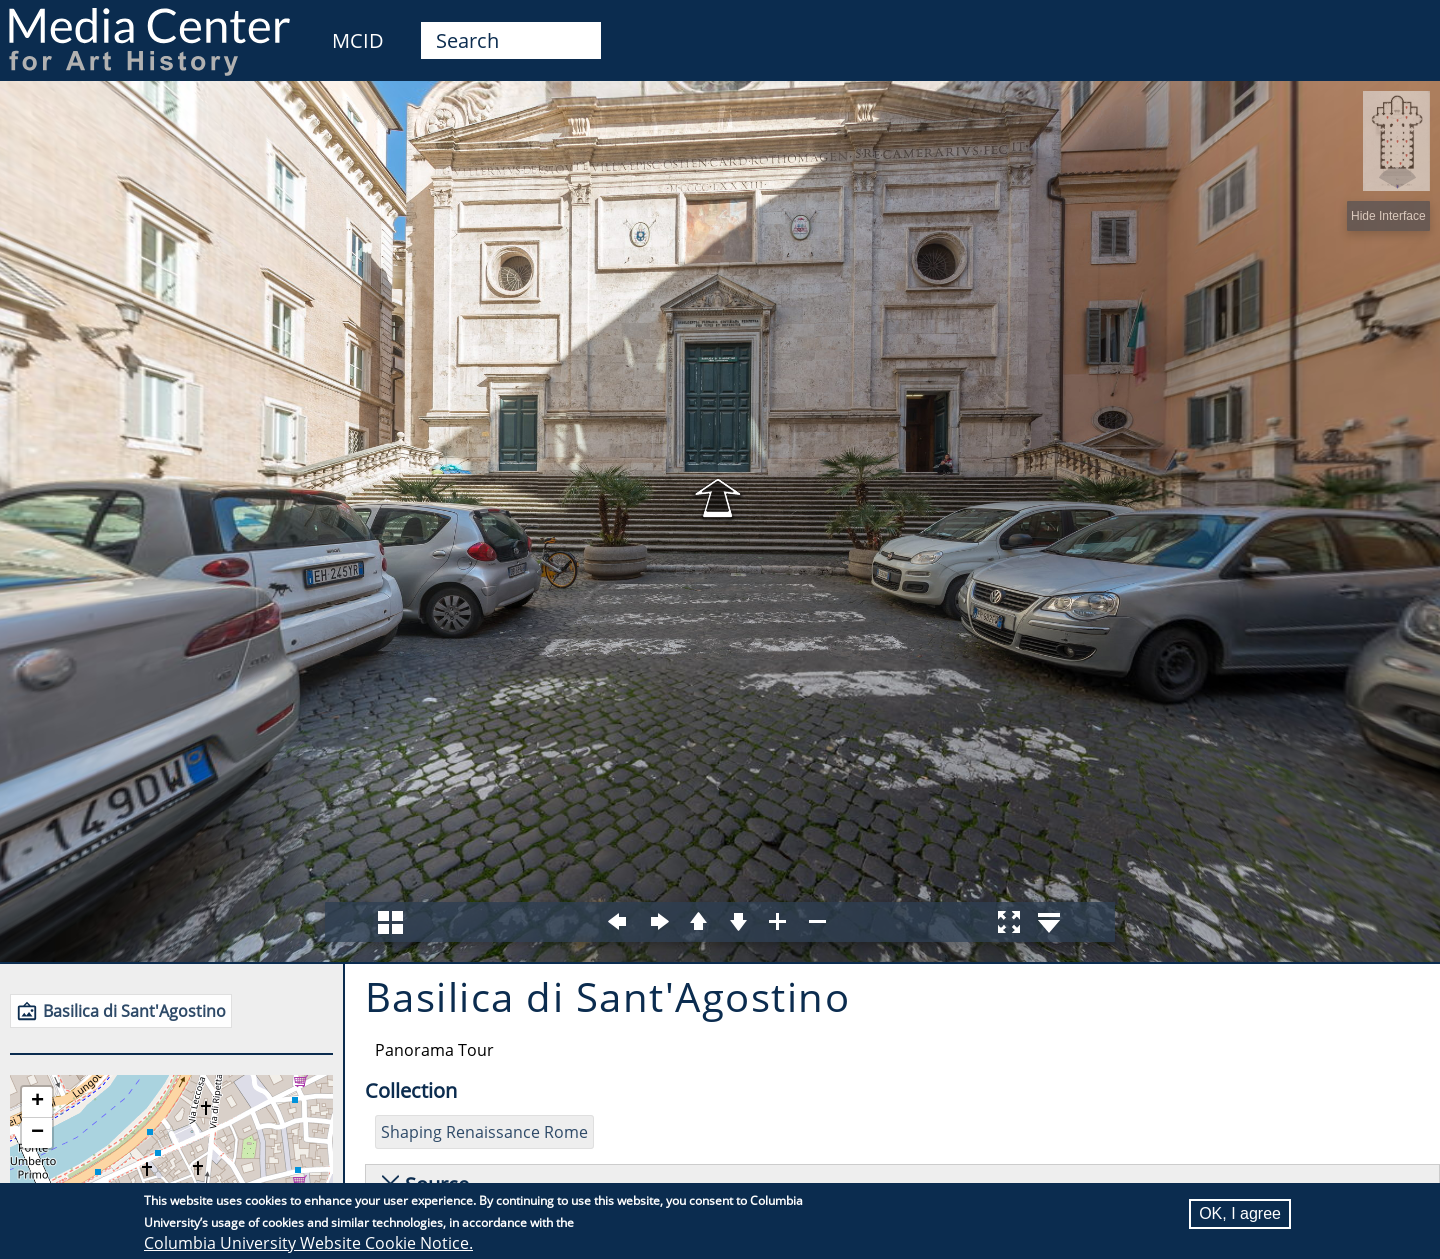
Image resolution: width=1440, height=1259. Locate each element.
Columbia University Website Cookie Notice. (308, 1243)
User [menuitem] (1402, 28)
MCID (358, 40)
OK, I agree (1240, 1213)
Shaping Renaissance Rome (484, 1132)
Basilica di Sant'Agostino (134, 1011)
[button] (37, 1102)
